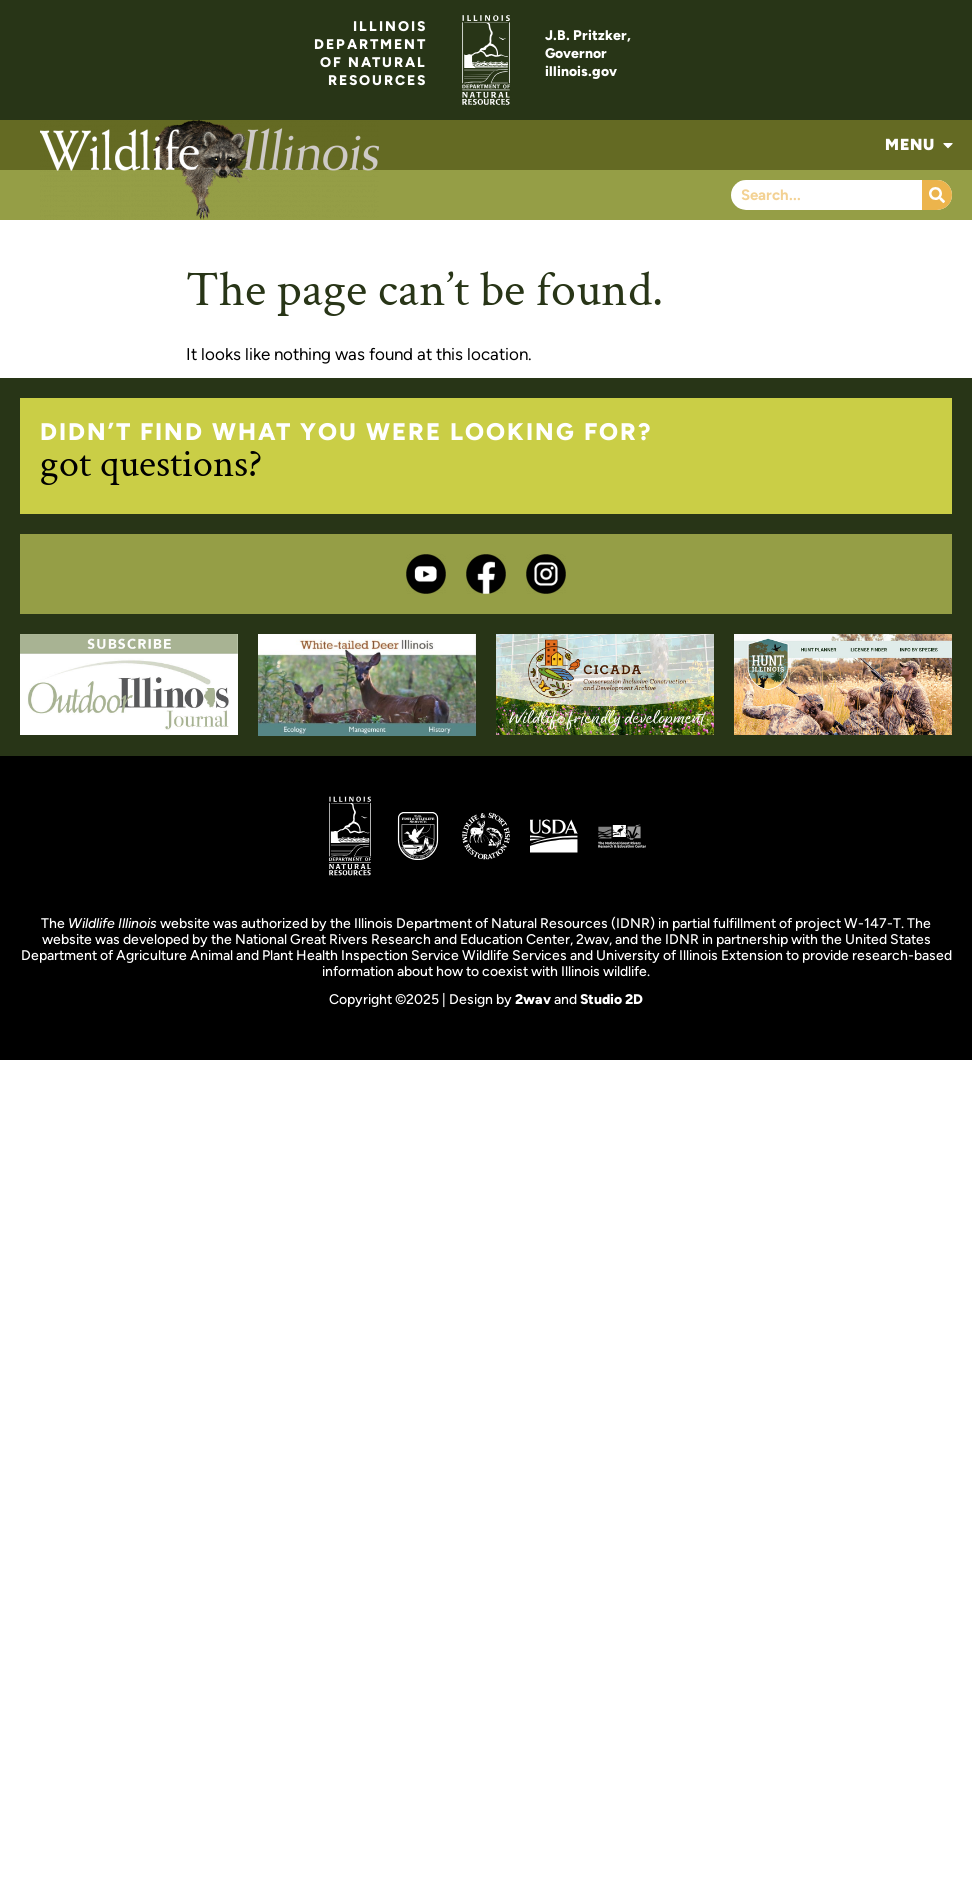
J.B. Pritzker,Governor (588, 44)
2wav (533, 999)
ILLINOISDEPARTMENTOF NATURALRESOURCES (370, 53)
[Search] (937, 195)
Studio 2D (611, 999)
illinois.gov (581, 71)
